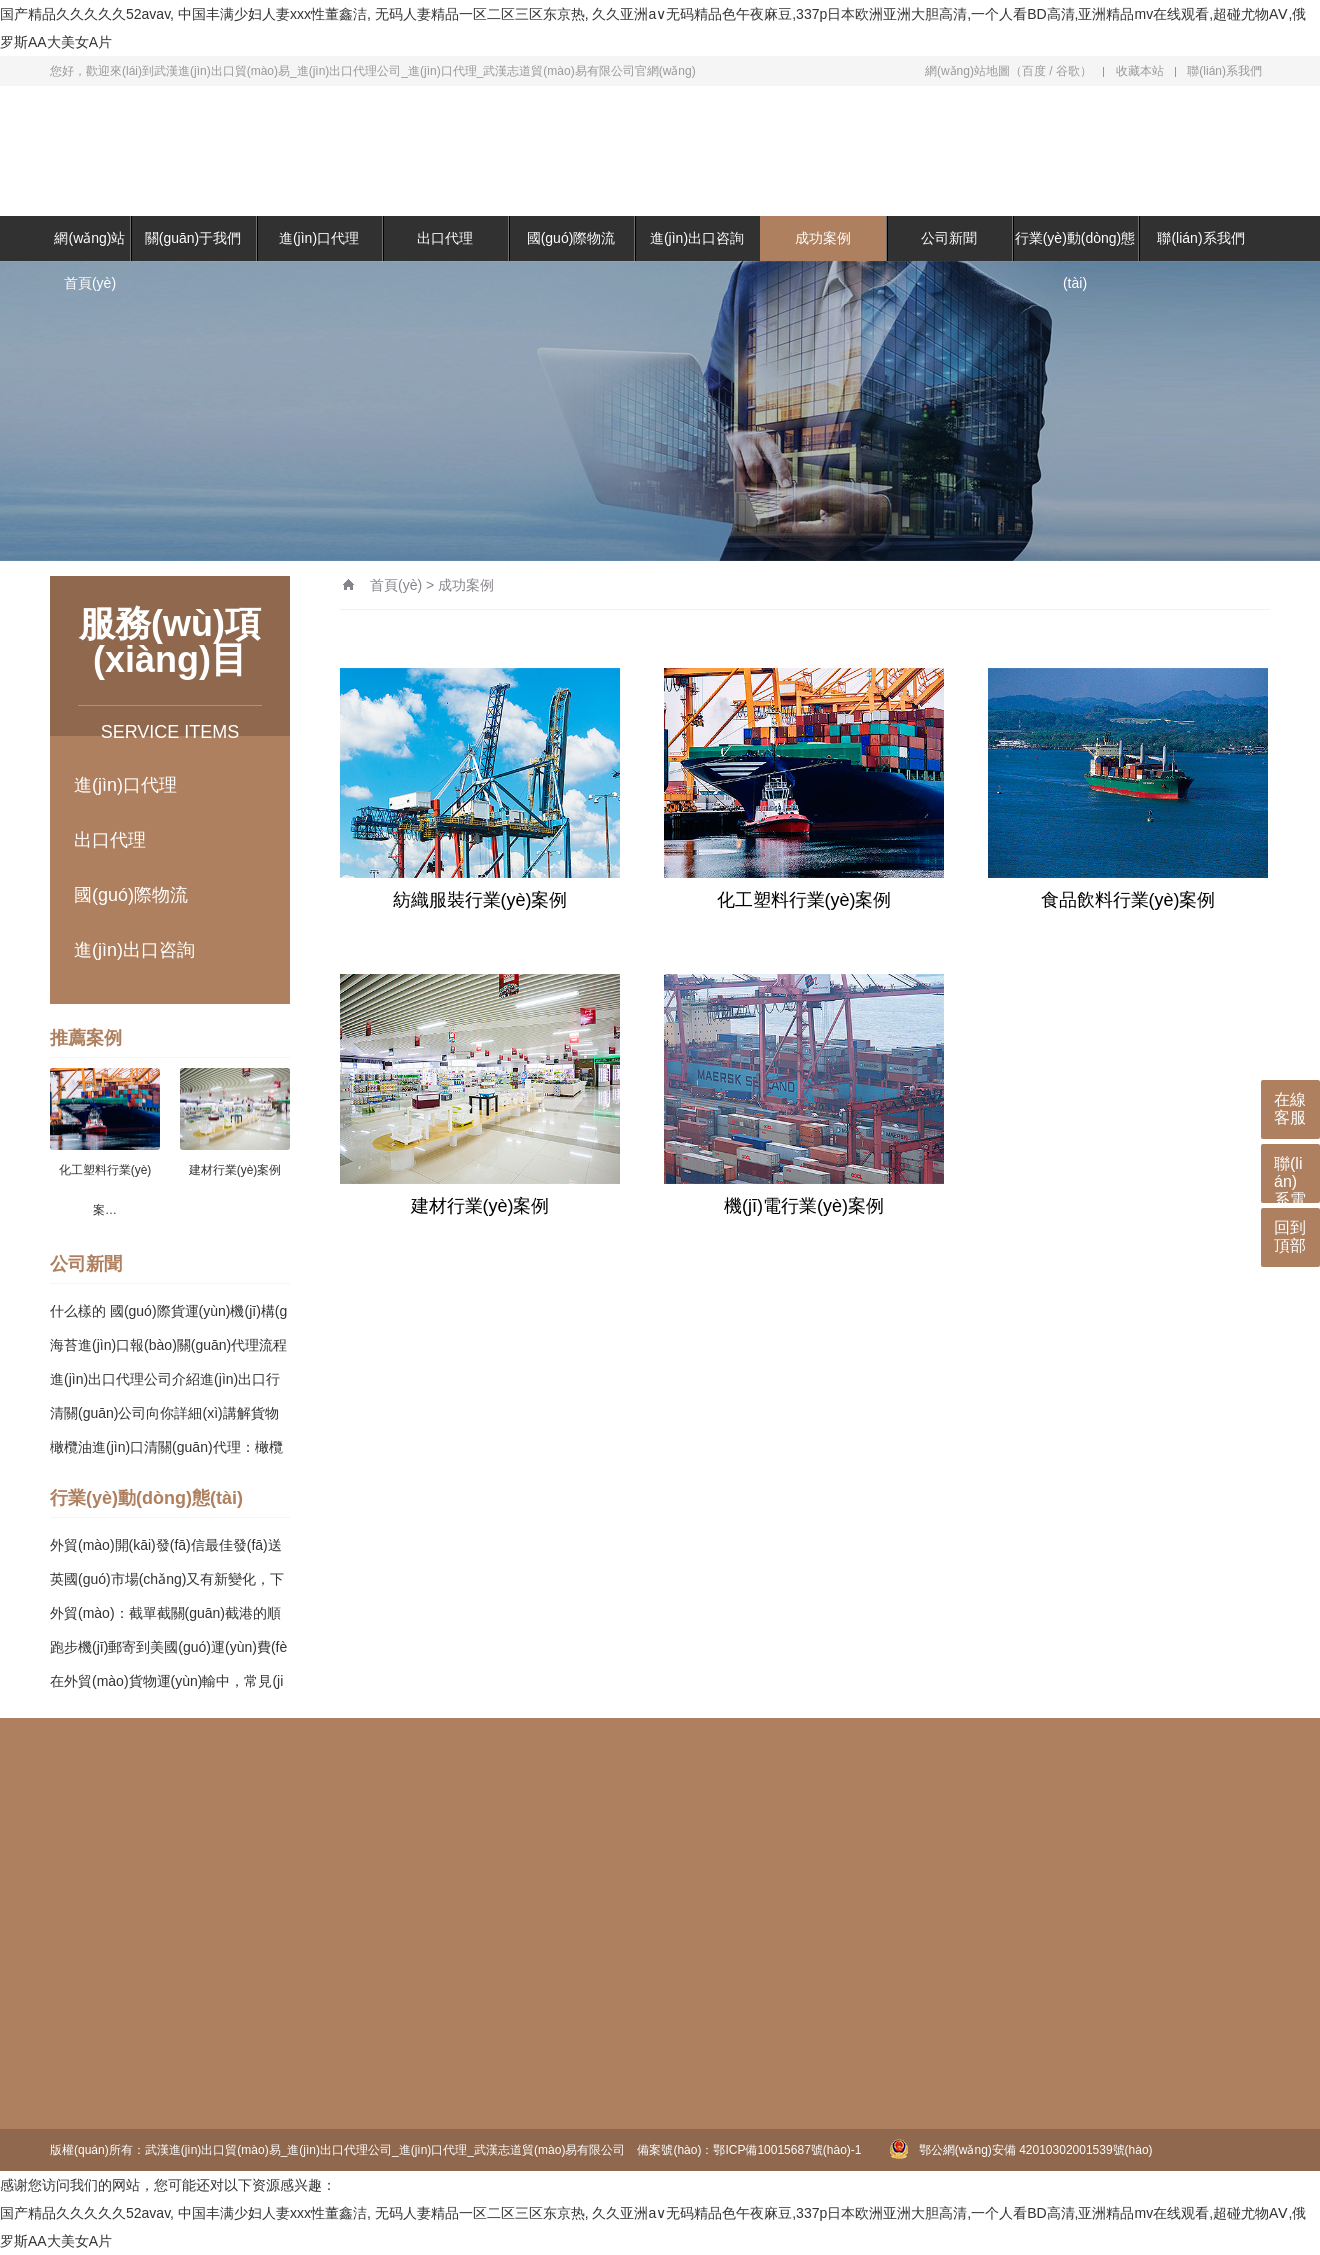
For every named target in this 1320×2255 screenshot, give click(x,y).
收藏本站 (1140, 71)
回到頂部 (1290, 1236)
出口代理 (445, 238)
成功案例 (823, 238)
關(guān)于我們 (193, 238)
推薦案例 (86, 1038)
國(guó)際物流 (571, 238)
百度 (1034, 71)
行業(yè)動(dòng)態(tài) (1075, 260)
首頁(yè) (396, 585)
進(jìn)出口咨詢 (697, 238)
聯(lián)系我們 (1224, 71)
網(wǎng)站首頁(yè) (89, 260)
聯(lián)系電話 (1290, 1179)
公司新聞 (949, 238)
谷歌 (1068, 71)
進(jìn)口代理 (319, 238)
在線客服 (1290, 1108)
